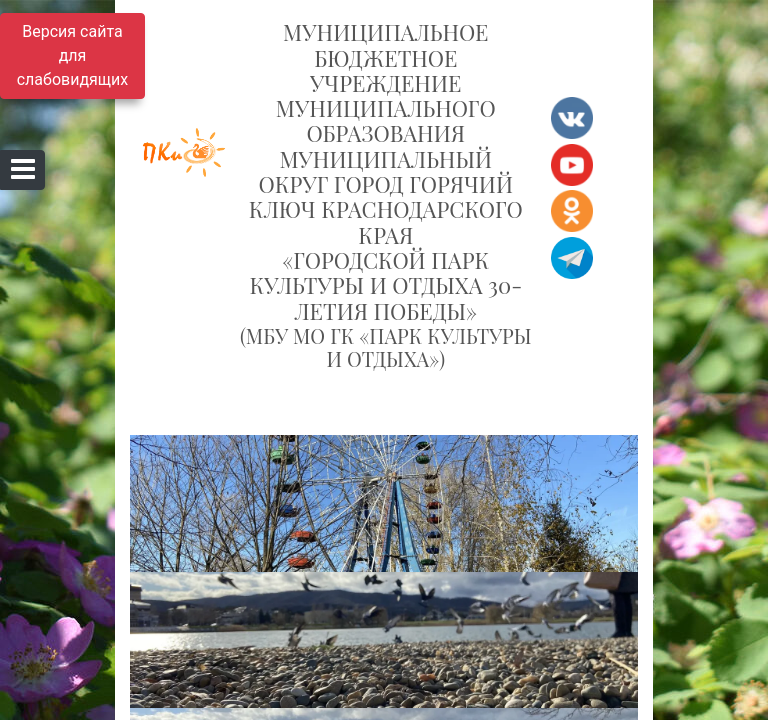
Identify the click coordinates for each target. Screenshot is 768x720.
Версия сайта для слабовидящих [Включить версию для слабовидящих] (73, 55)
